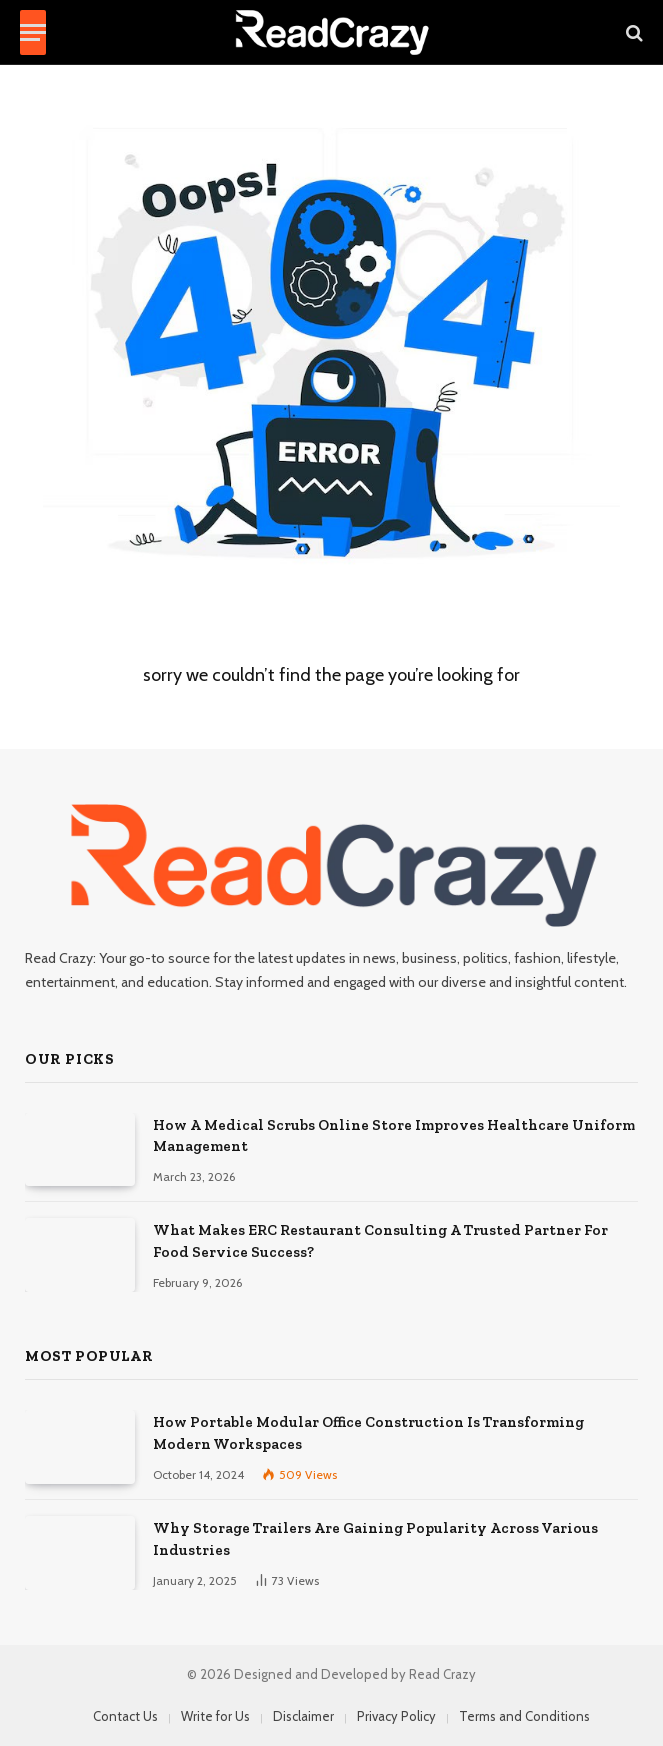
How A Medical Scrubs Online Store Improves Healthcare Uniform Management (394, 1135)
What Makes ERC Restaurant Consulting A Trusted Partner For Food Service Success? (380, 1240)
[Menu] (33, 32)
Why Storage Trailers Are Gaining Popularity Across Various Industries (375, 1538)
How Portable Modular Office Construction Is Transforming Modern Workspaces (368, 1432)
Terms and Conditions (524, 1716)
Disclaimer (303, 1716)
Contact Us (125, 1716)
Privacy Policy (396, 1716)
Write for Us (215, 1716)
